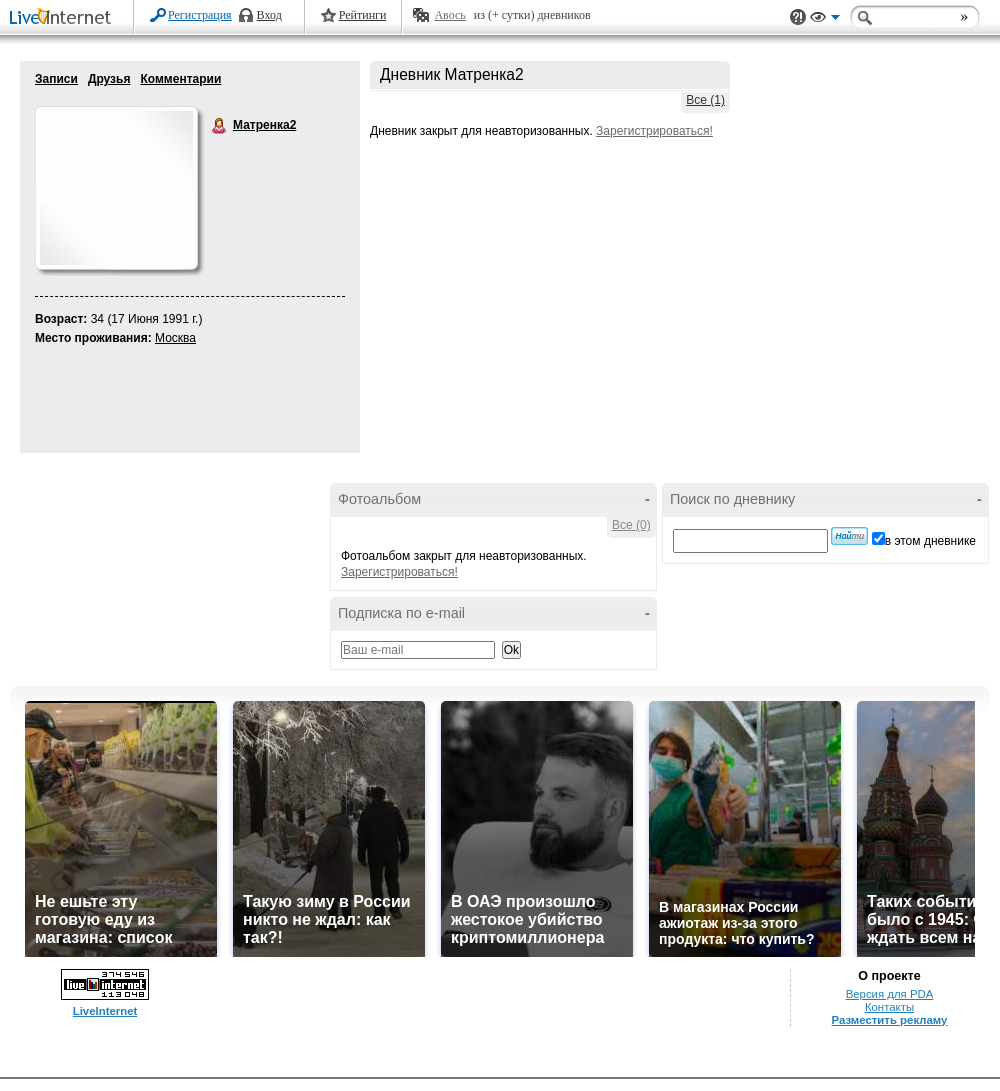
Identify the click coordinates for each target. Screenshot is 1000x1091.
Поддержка (798, 17)
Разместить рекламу (890, 1020)
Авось (449, 15)
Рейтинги (363, 15)
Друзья (109, 79)
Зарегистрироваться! (654, 131)
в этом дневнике (930, 541)
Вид (825, 20)
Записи (56, 79)
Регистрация (200, 15)
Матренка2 (220, 126)
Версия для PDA (890, 994)
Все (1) (705, 100)
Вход (269, 15)
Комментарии (180, 79)
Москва (175, 338)
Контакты (889, 1007)
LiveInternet (64, 18)
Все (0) (631, 525)
